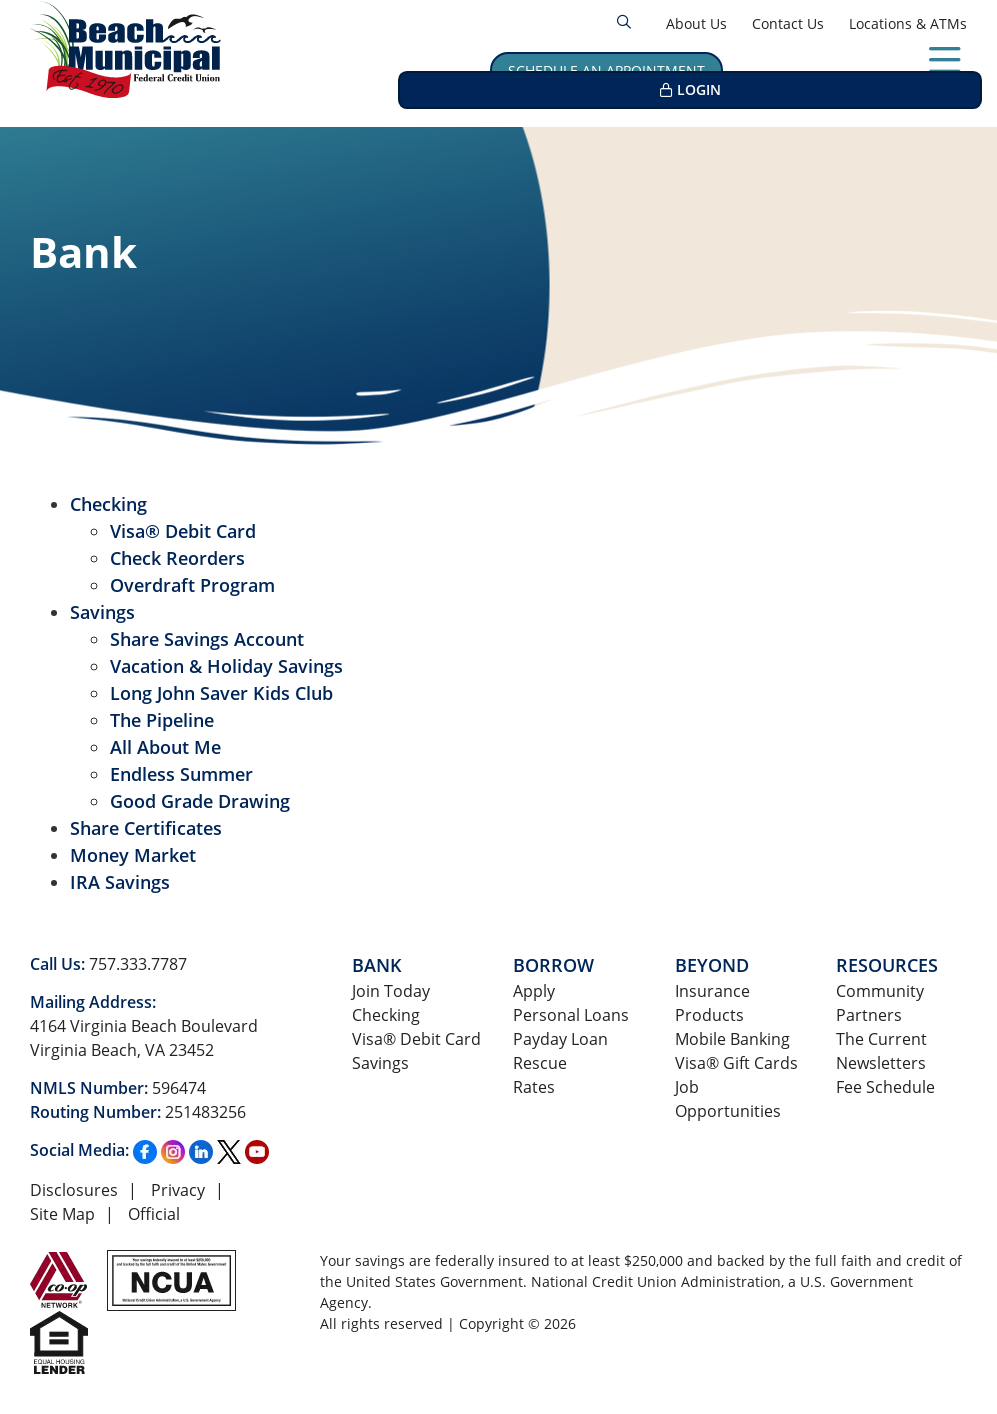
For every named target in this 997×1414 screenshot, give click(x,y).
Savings (102, 612)
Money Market (133, 855)
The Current (881, 1038)
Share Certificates (146, 828)
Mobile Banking (732, 1038)
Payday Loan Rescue (560, 1050)
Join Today (391, 990)
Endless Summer (181, 774)
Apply (534, 990)
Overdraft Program (192, 585)
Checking (108, 504)
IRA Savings (120, 882)
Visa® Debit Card (183, 531)
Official (154, 1213)
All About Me (165, 747)
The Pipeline (162, 720)
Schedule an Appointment (606, 70)
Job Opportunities (728, 1098)
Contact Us (788, 23)
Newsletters (881, 1062)
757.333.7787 (138, 963)
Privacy (178, 1189)
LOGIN (896, 70)
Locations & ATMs (908, 23)
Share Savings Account (207, 639)
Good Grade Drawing (200, 801)
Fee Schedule (885, 1086)
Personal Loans (571, 1014)
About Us (696, 23)
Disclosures (74, 1189)
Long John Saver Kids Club (221, 693)
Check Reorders (177, 558)
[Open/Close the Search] (624, 22)
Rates (534, 1086)
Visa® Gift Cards (736, 1062)
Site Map (62, 1213)
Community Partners (880, 1002)
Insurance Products (712, 1002)
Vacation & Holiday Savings (226, 666)
